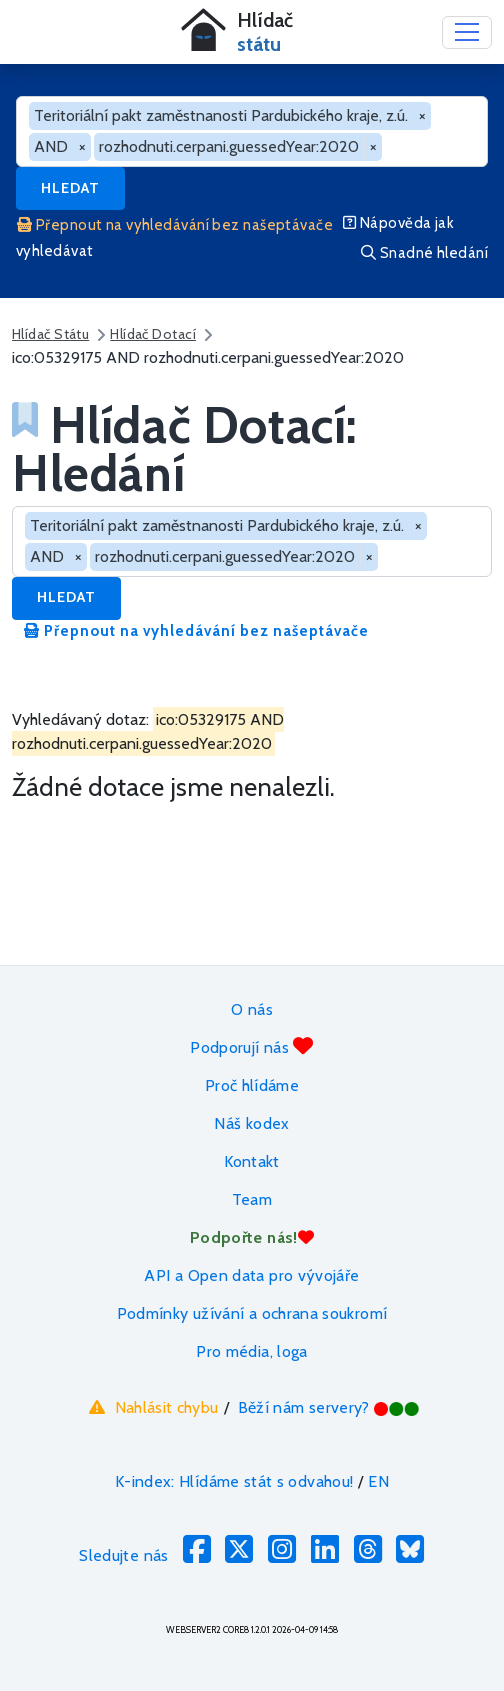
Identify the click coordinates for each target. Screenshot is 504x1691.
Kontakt (252, 1161)
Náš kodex (251, 1123)
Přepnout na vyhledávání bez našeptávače (175, 225)
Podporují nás (251, 1046)
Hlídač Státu (50, 334)
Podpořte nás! (252, 1237)
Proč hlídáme (252, 1085)
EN (378, 1481)
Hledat (70, 188)
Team (252, 1199)
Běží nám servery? (329, 1407)
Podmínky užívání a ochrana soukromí (252, 1313)
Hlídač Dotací (153, 334)
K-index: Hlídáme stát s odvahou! (234, 1481)
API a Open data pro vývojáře (251, 1275)
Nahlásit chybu (151, 1407)
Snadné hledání (424, 253)
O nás (252, 1009)
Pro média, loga (251, 1351)
